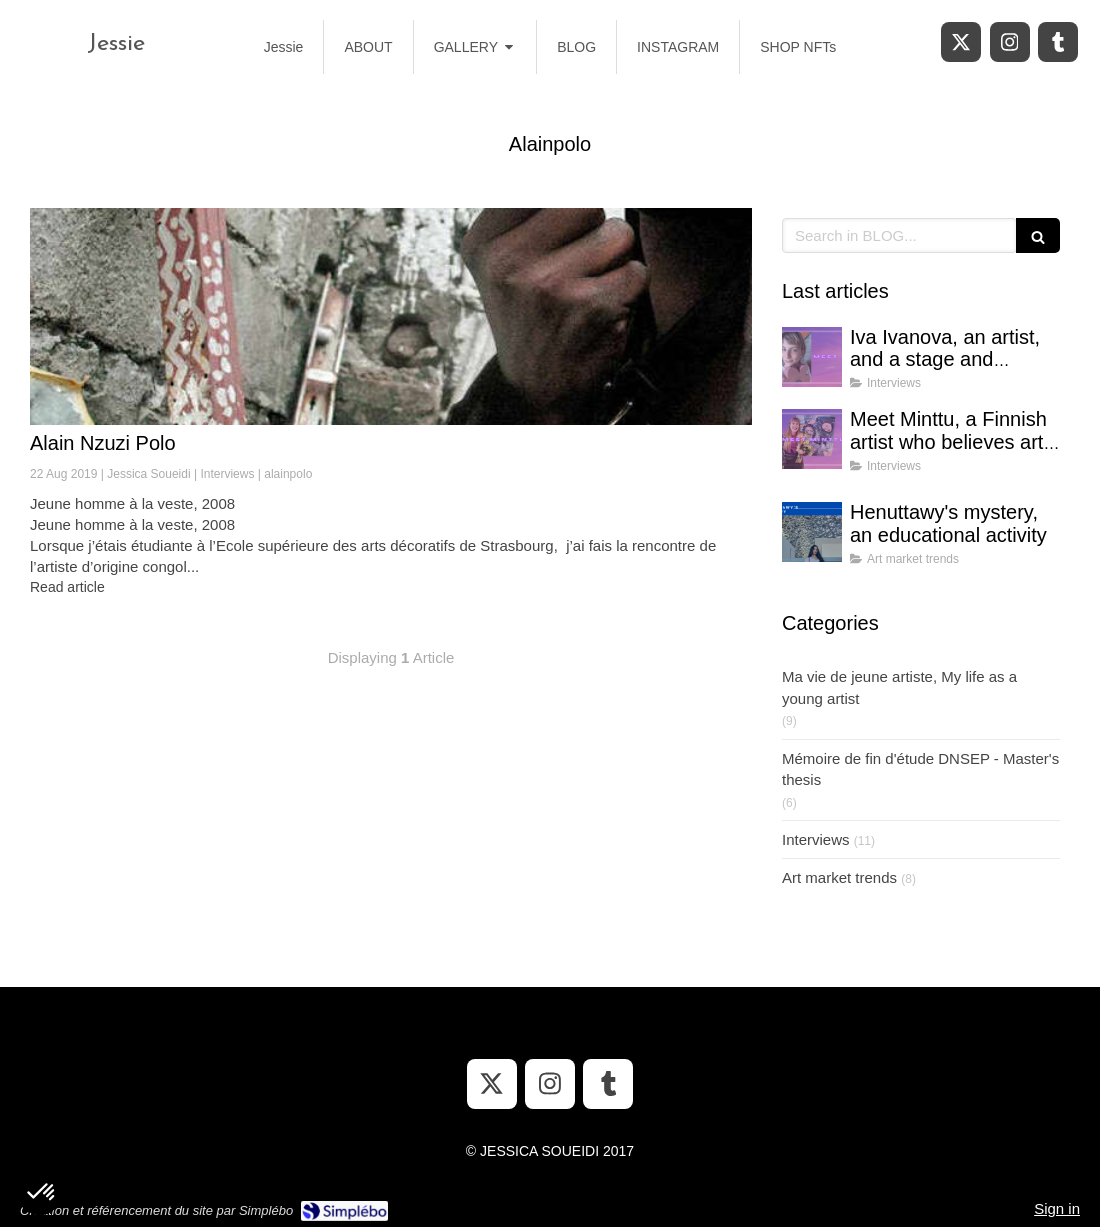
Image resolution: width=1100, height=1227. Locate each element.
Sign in (1057, 1208)
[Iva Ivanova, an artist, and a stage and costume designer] (812, 357)
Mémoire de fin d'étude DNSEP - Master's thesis (920, 769)
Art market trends (839, 877)
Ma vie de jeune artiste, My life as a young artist (899, 687)
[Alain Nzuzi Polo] (391, 316)
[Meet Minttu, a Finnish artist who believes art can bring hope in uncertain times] (812, 439)
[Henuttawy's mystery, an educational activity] (812, 532)
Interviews (816, 839)
